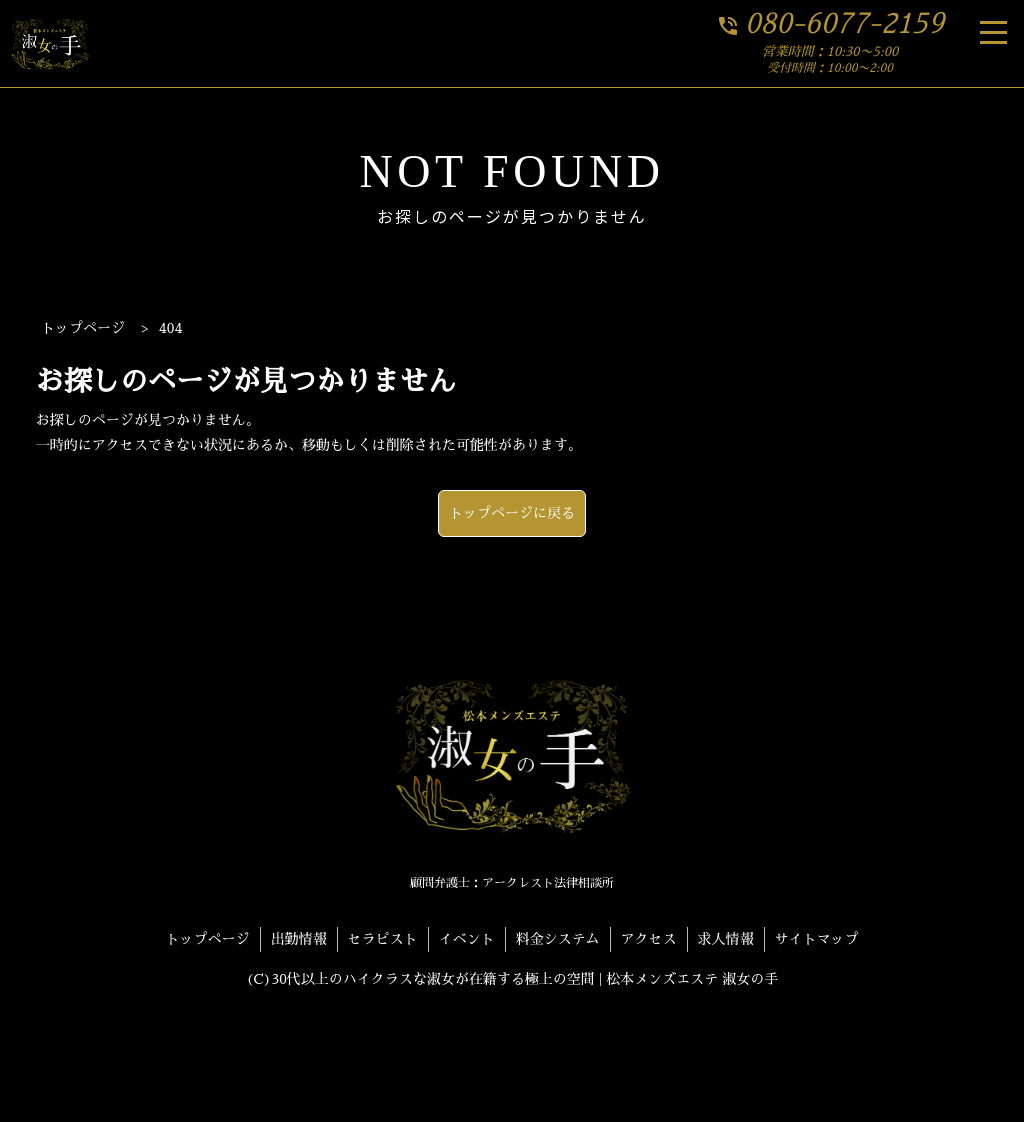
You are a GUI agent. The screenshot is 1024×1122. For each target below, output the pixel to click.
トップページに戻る (512, 513)
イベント (467, 939)
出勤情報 (299, 939)
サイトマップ (817, 939)
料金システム (558, 939)
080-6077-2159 (830, 24)
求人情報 (726, 939)
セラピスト (383, 939)
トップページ (208, 939)
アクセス (649, 939)
